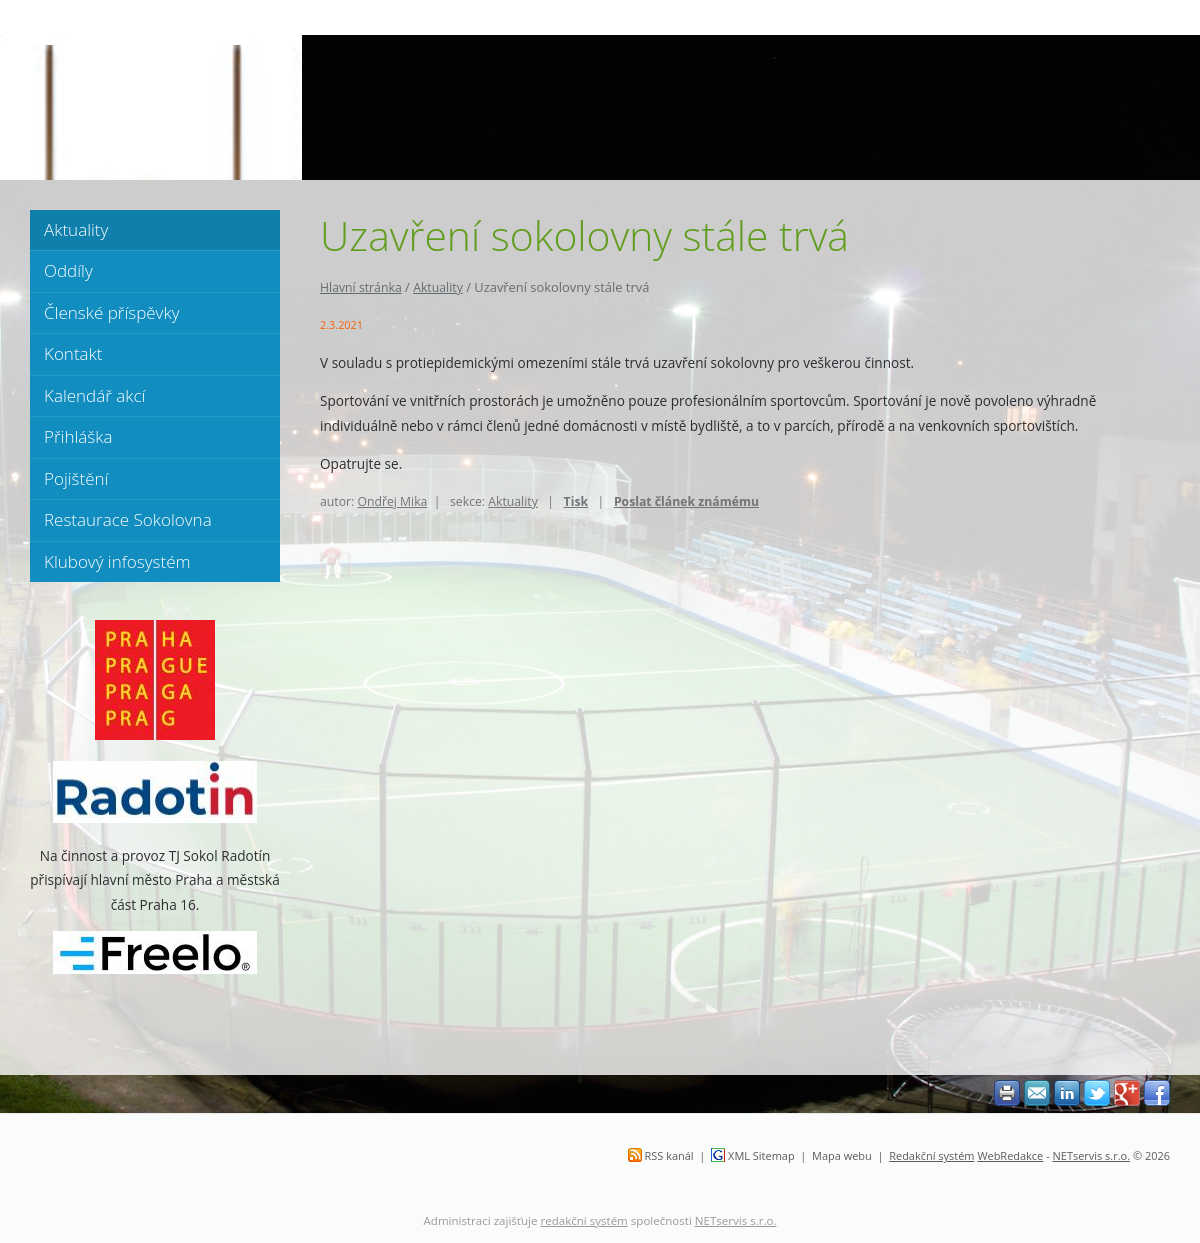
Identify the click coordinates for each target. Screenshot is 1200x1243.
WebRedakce (1010, 1155)
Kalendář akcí (94, 395)
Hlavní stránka (361, 287)
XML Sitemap (761, 1155)
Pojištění (76, 478)
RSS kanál (669, 1155)
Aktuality (438, 287)
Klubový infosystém (117, 561)
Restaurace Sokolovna (128, 519)
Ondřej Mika (392, 501)
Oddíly (68, 270)
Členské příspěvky (111, 312)
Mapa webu (842, 1155)
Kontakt (73, 353)
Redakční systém (931, 1155)
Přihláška (78, 436)
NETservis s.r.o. (1092, 1155)
